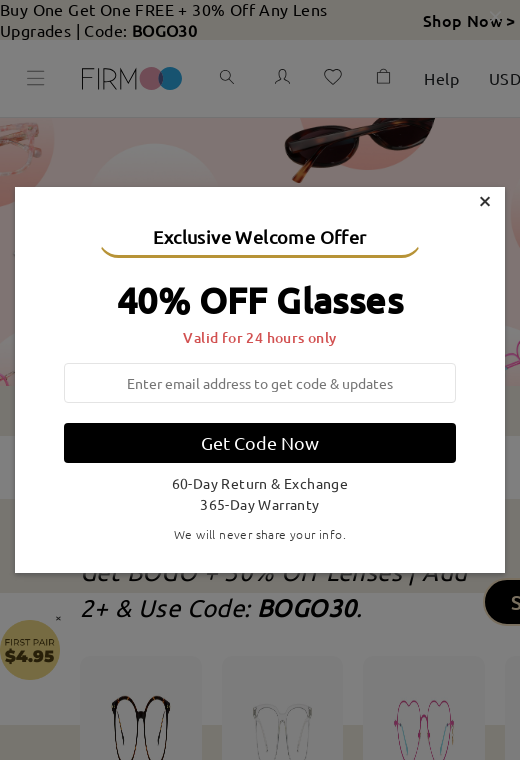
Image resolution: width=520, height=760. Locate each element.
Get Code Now (260, 442)
